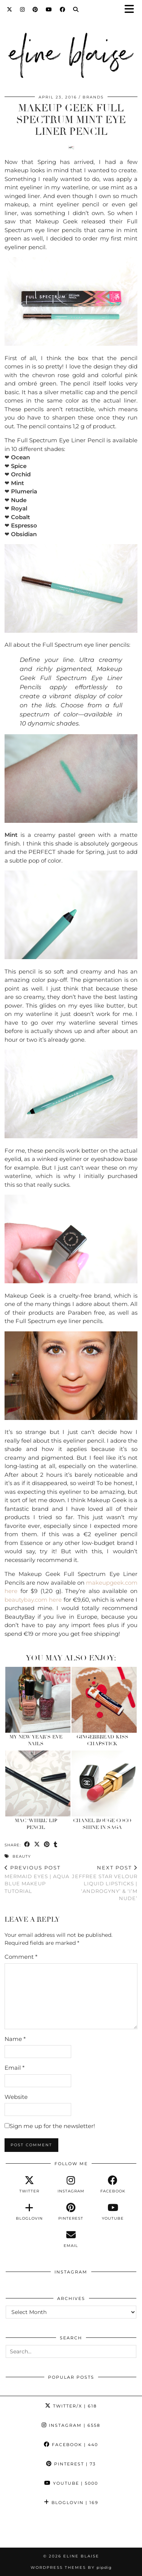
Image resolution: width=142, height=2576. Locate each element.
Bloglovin (71, 2502)
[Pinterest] (35, 9)
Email (15, 2067)
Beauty (21, 1856)
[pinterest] (71, 2212)
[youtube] (113, 2212)
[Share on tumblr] (55, 1844)
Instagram (71, 2425)
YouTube (71, 2483)
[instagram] (71, 2184)
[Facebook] (63, 9)
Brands (93, 97)
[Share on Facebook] (27, 1844)
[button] (132, 9)
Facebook (71, 2444)
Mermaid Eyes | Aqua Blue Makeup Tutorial (38, 1879)
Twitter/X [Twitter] (71, 2406)
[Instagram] (22, 9)
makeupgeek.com (111, 1582)
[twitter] (29, 2184)
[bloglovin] (29, 2212)
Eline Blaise (81, 2556)
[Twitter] (9, 9)
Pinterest (71, 2464)
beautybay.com (26, 1599)
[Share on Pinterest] (47, 1844)
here (11, 1591)
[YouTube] (49, 9)
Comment (21, 1956)
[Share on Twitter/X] (37, 1844)
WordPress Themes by (71, 2567)
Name (15, 2038)
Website (16, 2096)
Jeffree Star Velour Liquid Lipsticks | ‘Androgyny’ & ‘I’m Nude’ (104, 1883)
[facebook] (113, 2184)
